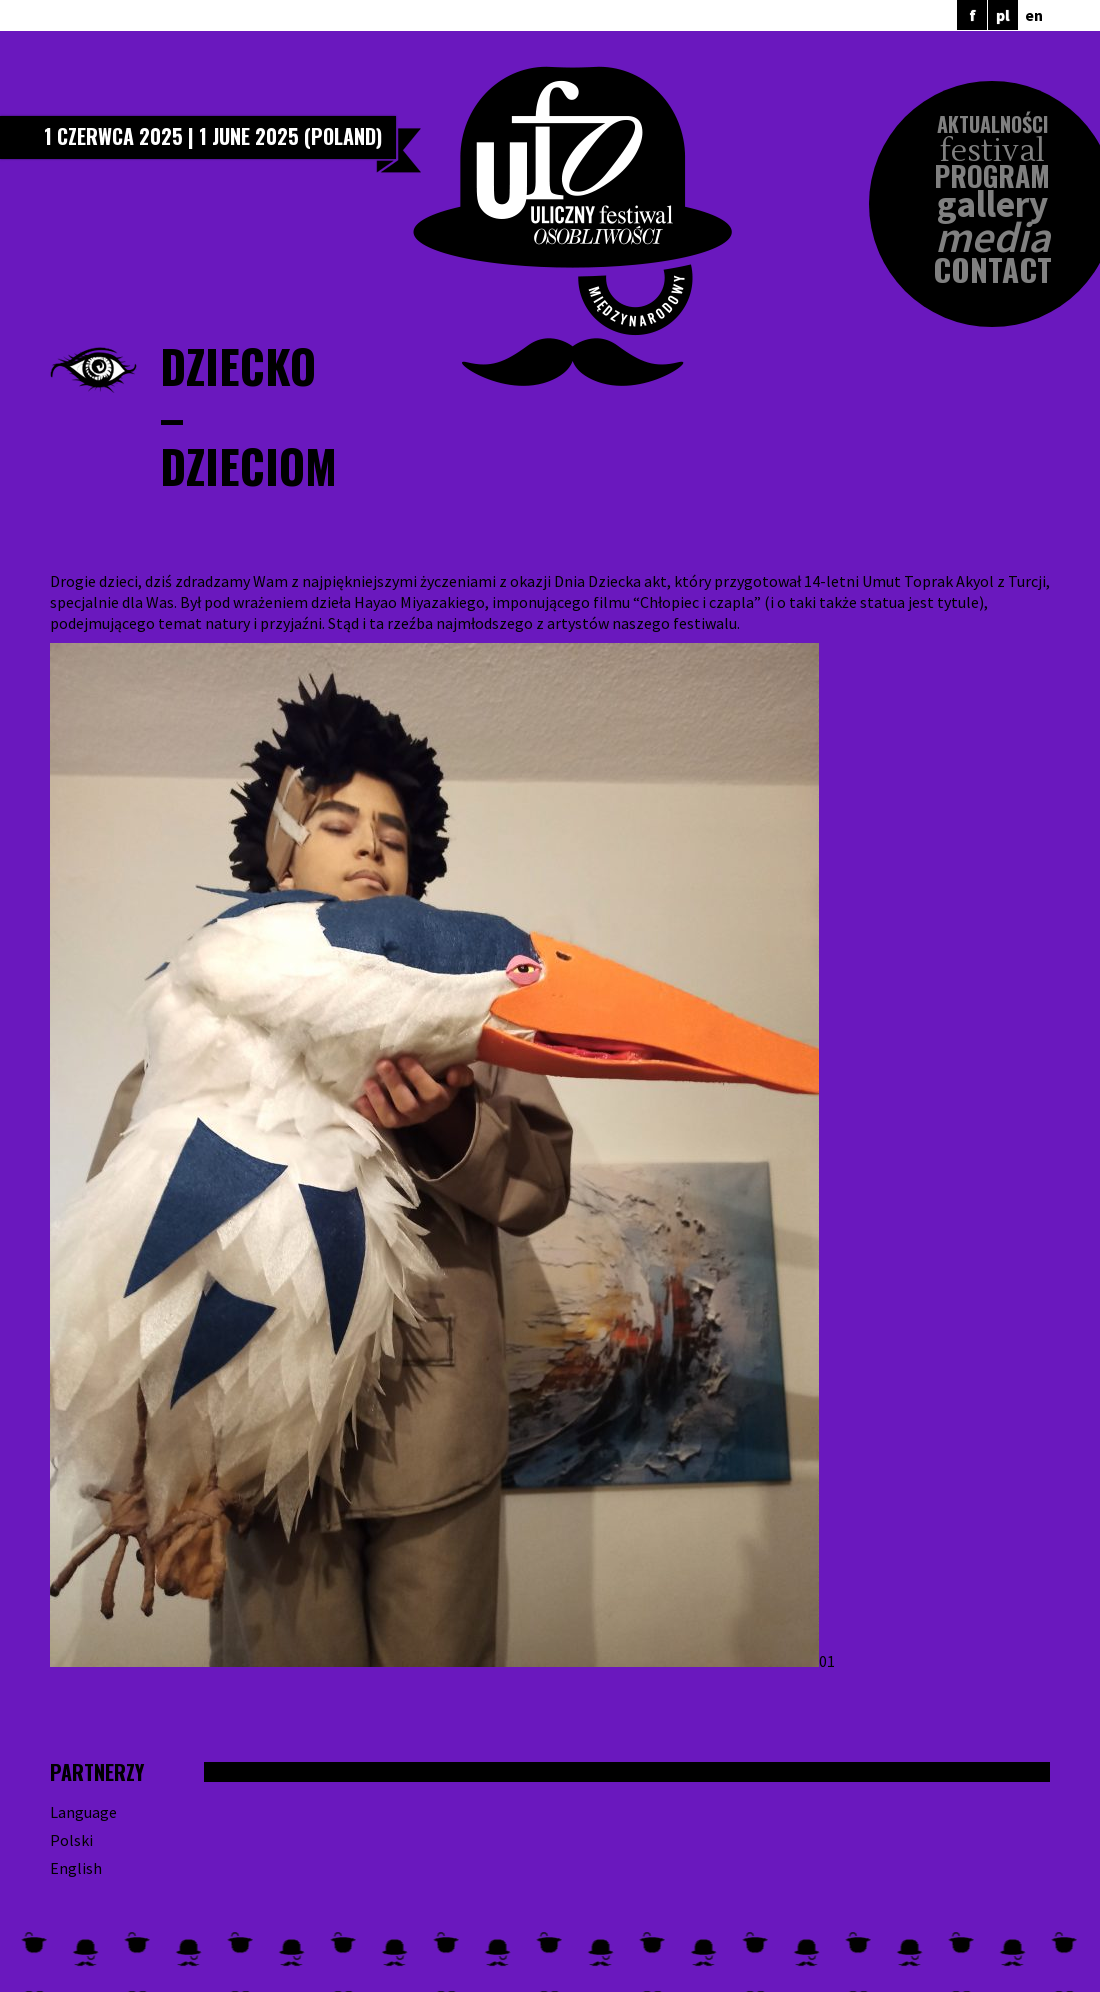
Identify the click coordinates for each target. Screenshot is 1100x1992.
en (1034, 15)
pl (1003, 15)
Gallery (992, 204)
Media (992, 237)
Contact (992, 269)
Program (992, 176)
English (76, 1868)
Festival (992, 151)
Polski (71, 1840)
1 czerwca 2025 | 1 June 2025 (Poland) (213, 136)
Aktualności (992, 124)
